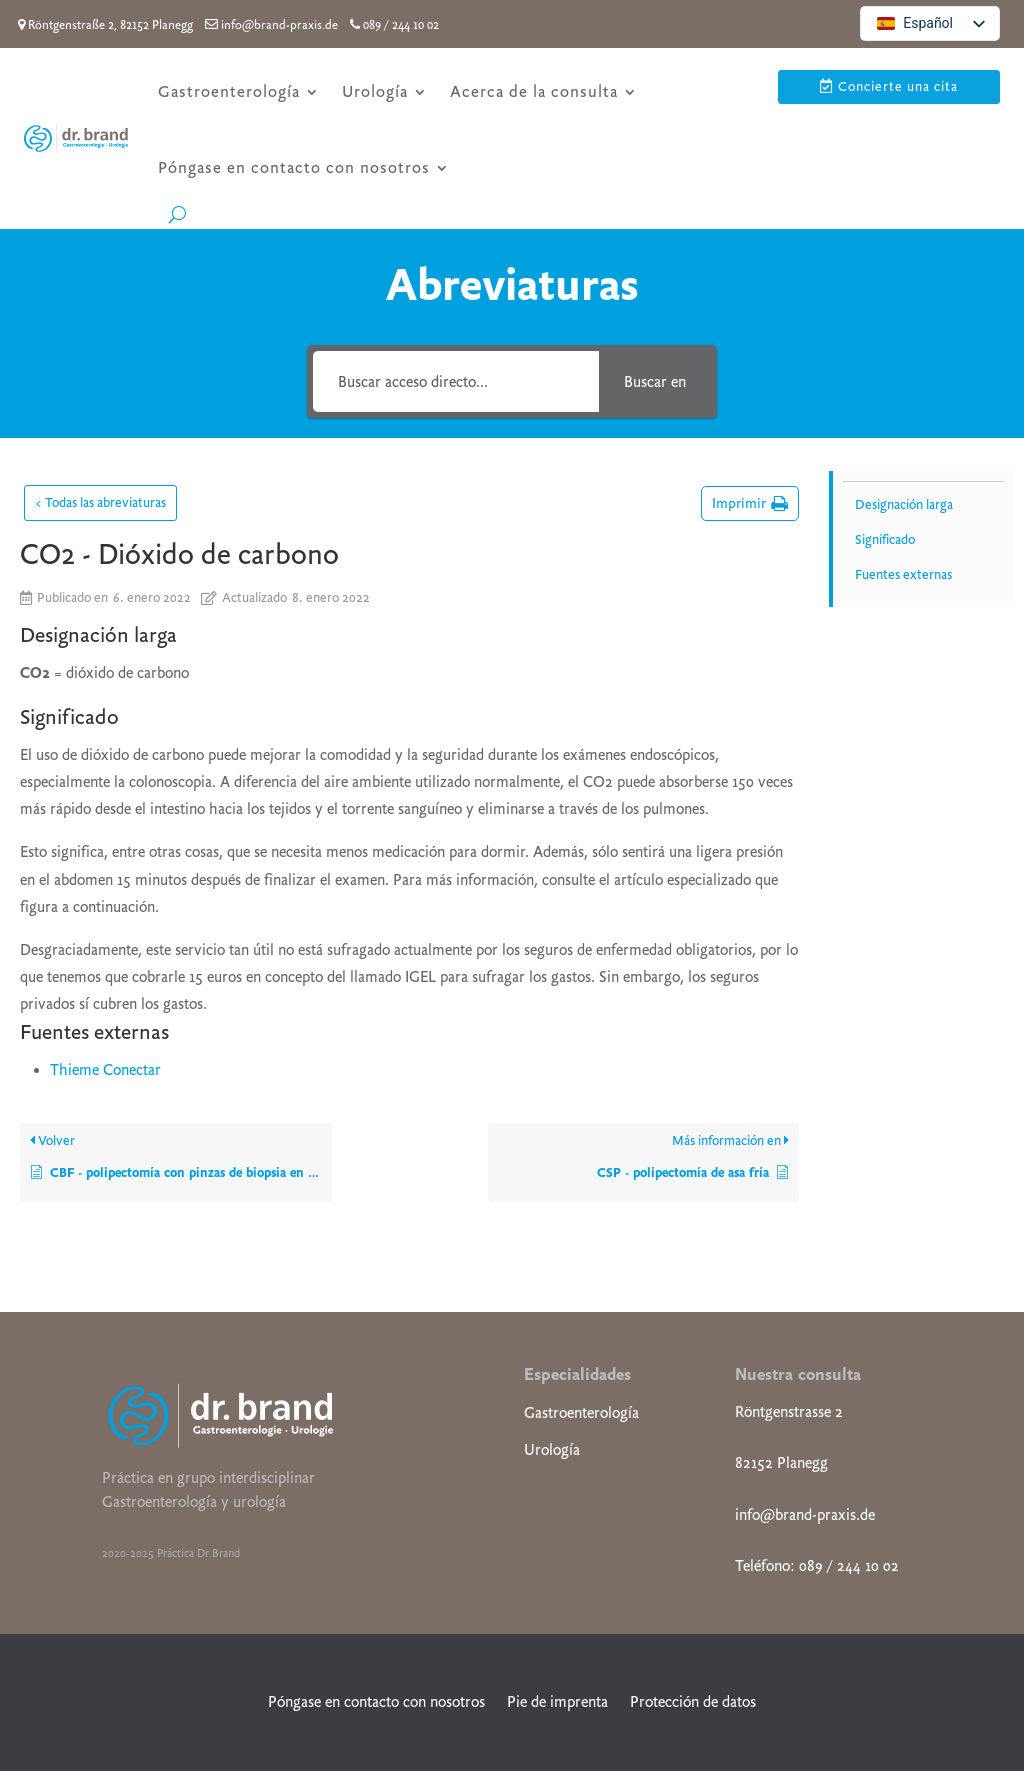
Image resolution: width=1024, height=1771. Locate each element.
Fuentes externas (903, 574)
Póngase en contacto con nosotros (294, 167)
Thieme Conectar (105, 1070)
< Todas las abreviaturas (100, 502)
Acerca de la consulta (534, 91)
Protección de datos (693, 1702)
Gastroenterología (229, 91)
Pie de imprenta (557, 1702)
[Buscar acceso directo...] (456, 381)
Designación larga (904, 504)
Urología (375, 91)
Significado (885, 539)
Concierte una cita (898, 86)
